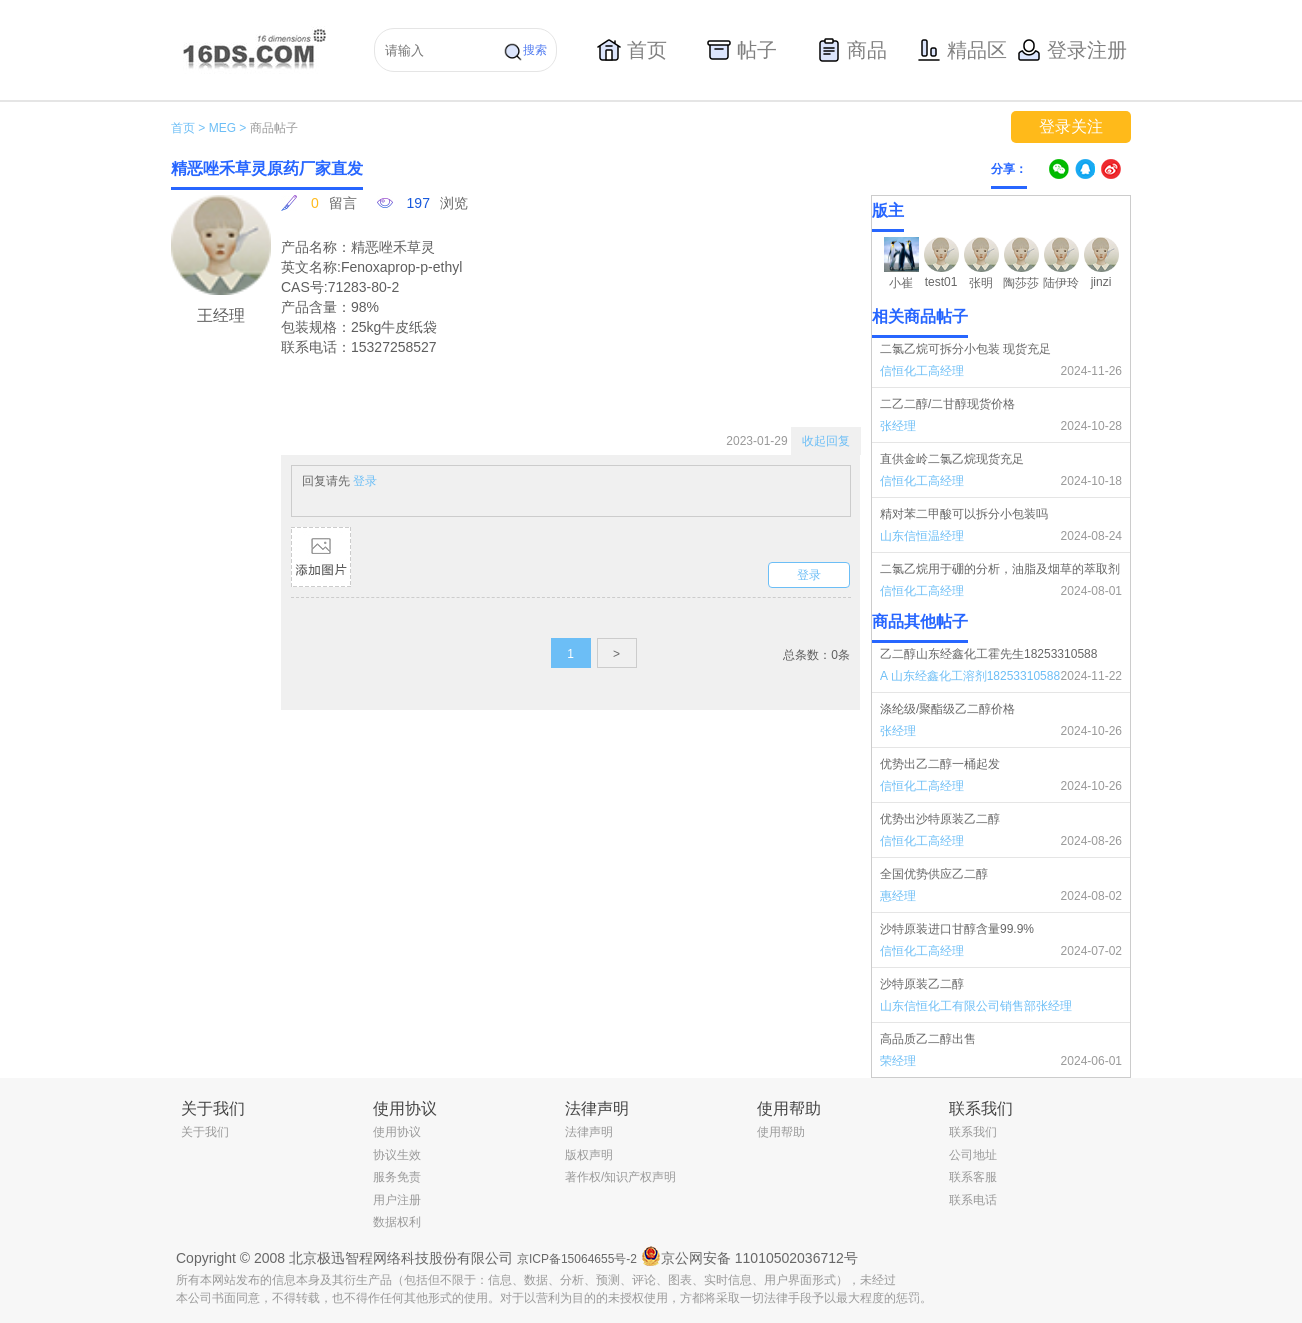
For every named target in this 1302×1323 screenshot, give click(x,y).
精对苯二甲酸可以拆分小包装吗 (964, 514)
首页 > (188, 128)
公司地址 (973, 1155)
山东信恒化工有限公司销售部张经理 (976, 1006)
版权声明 (589, 1155)
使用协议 (397, 1132)
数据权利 (397, 1222)
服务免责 (397, 1177)
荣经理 (898, 1061)
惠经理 (898, 896)
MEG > (228, 128)
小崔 (901, 283)
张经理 (898, 426)
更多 (1118, 622)
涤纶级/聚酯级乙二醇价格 (947, 709)
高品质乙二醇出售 (928, 1039)
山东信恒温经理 (922, 536)
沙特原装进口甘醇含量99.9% (957, 929)
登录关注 (1071, 126)
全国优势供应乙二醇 (934, 874)
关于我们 (205, 1132)
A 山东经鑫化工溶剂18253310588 (970, 676)
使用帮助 (781, 1132)
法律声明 (589, 1132)
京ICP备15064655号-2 (577, 1259)
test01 (941, 282)
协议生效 (397, 1155)
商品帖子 (274, 128)
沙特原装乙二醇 (922, 984)
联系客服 (973, 1177)
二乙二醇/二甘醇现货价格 (947, 404)
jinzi (1101, 282)
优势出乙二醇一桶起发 (940, 764)
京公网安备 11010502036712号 (749, 1256)
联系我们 (973, 1132)
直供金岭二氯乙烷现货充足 (952, 459)
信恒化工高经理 (922, 371)
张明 (981, 283)
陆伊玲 (1061, 283)
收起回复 (826, 441)
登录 (365, 481)
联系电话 (973, 1200)
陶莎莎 (1021, 283)
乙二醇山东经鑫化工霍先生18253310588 (988, 654)
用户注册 (397, 1200)
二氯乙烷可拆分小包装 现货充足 (965, 349)
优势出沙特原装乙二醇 (940, 819)
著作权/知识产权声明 (620, 1177)
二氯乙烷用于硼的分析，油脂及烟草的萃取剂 (1000, 569)
